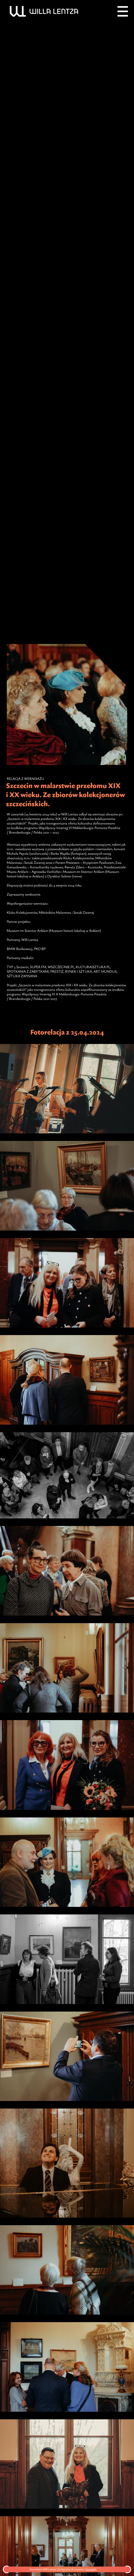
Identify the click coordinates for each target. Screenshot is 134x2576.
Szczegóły (94, 2569)
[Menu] (122, 11)
